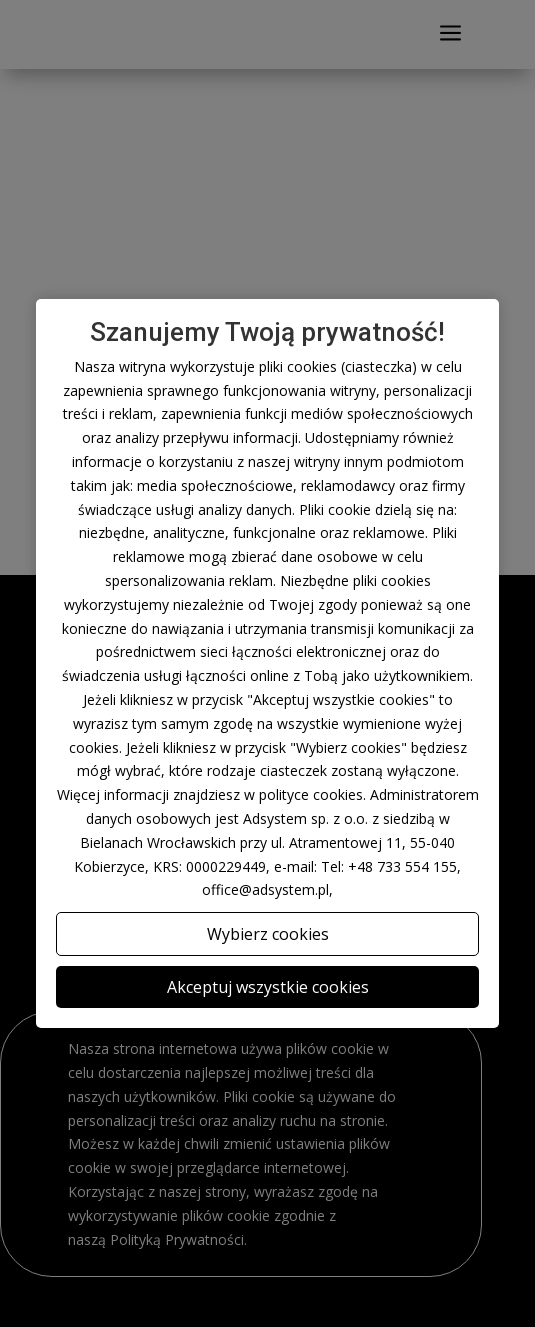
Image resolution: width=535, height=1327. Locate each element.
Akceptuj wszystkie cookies (268, 987)
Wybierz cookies (268, 934)
